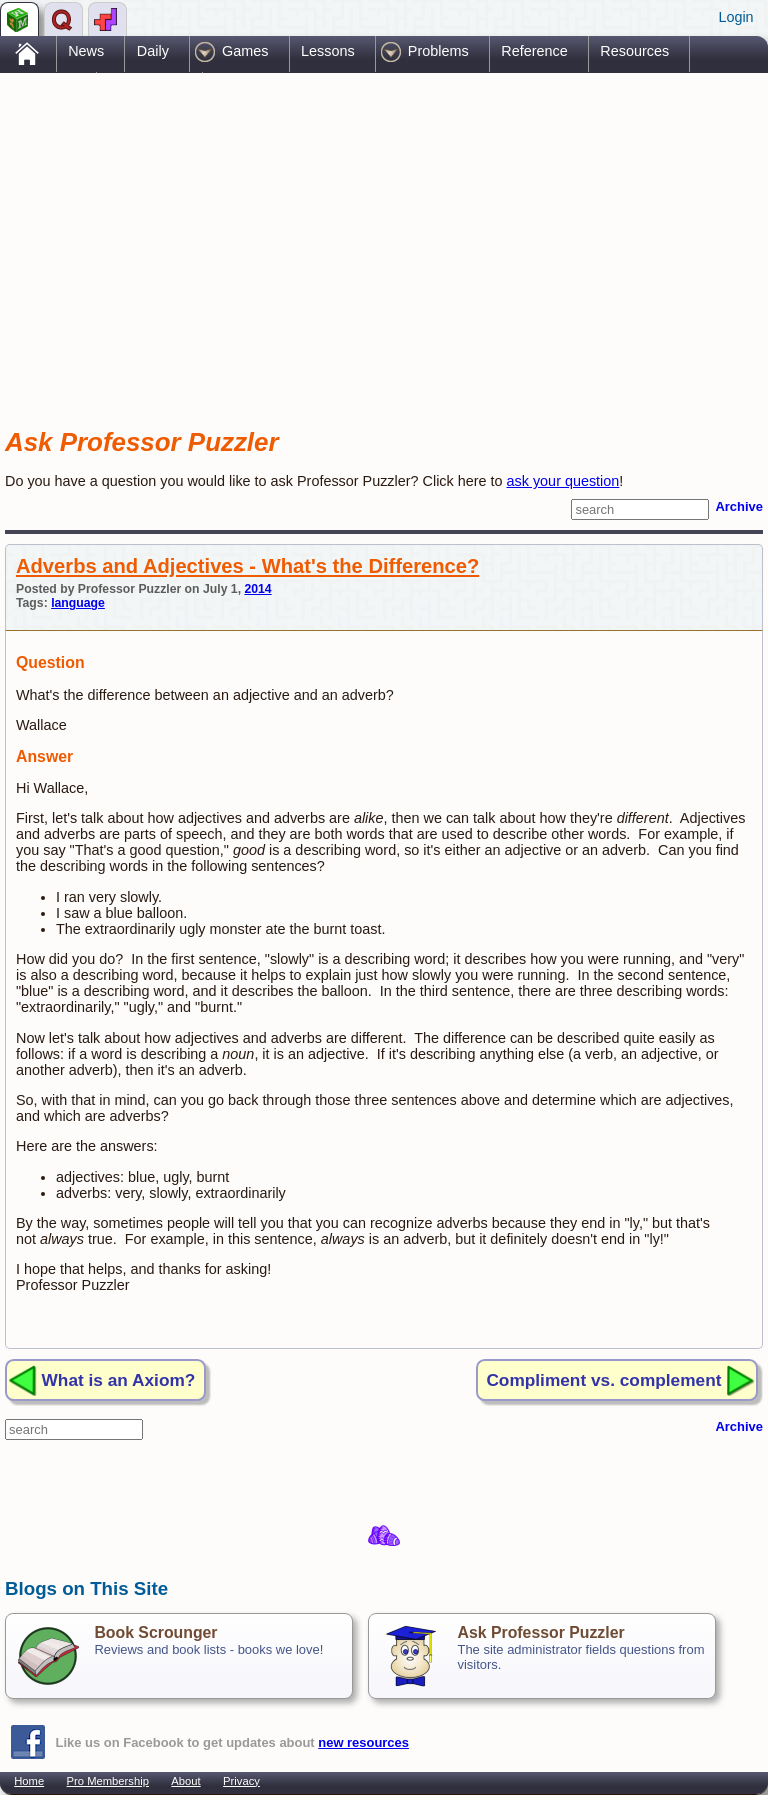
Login (735, 17)
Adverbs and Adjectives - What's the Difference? (247, 566)
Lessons (328, 51)
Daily (153, 51)
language (78, 603)
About (185, 1781)
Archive (739, 506)
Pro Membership (108, 1781)
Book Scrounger (155, 1632)
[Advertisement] (239, 233)
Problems (438, 51)
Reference (534, 51)
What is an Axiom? (119, 1380)
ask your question (563, 481)
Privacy (241, 1781)
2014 (257, 589)
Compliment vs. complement (603, 1380)
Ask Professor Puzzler (540, 1632)
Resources (634, 51)
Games (245, 51)
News (86, 51)
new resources (363, 1742)
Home (29, 1781)
